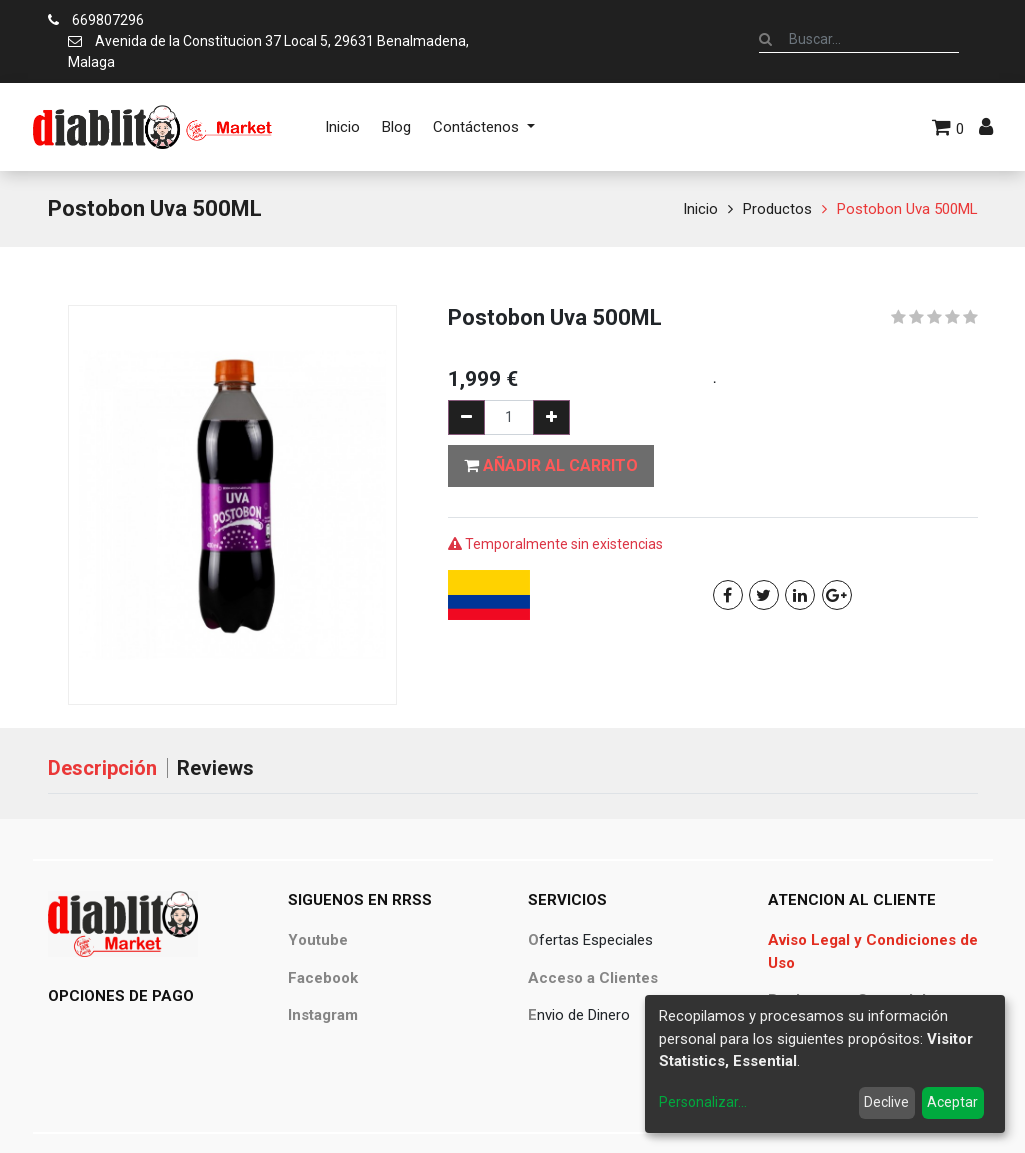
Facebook (323, 978)
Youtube (318, 940)
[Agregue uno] (551, 417)
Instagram (323, 1015)
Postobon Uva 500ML (907, 209)
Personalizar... (703, 1102)
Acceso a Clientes (593, 978)
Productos (777, 209)
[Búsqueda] (765, 39)
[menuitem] (342, 127)
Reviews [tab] (215, 768)
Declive (886, 1102)
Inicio (700, 209)
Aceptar (952, 1102)
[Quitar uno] (466, 417)
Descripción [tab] (102, 768)
